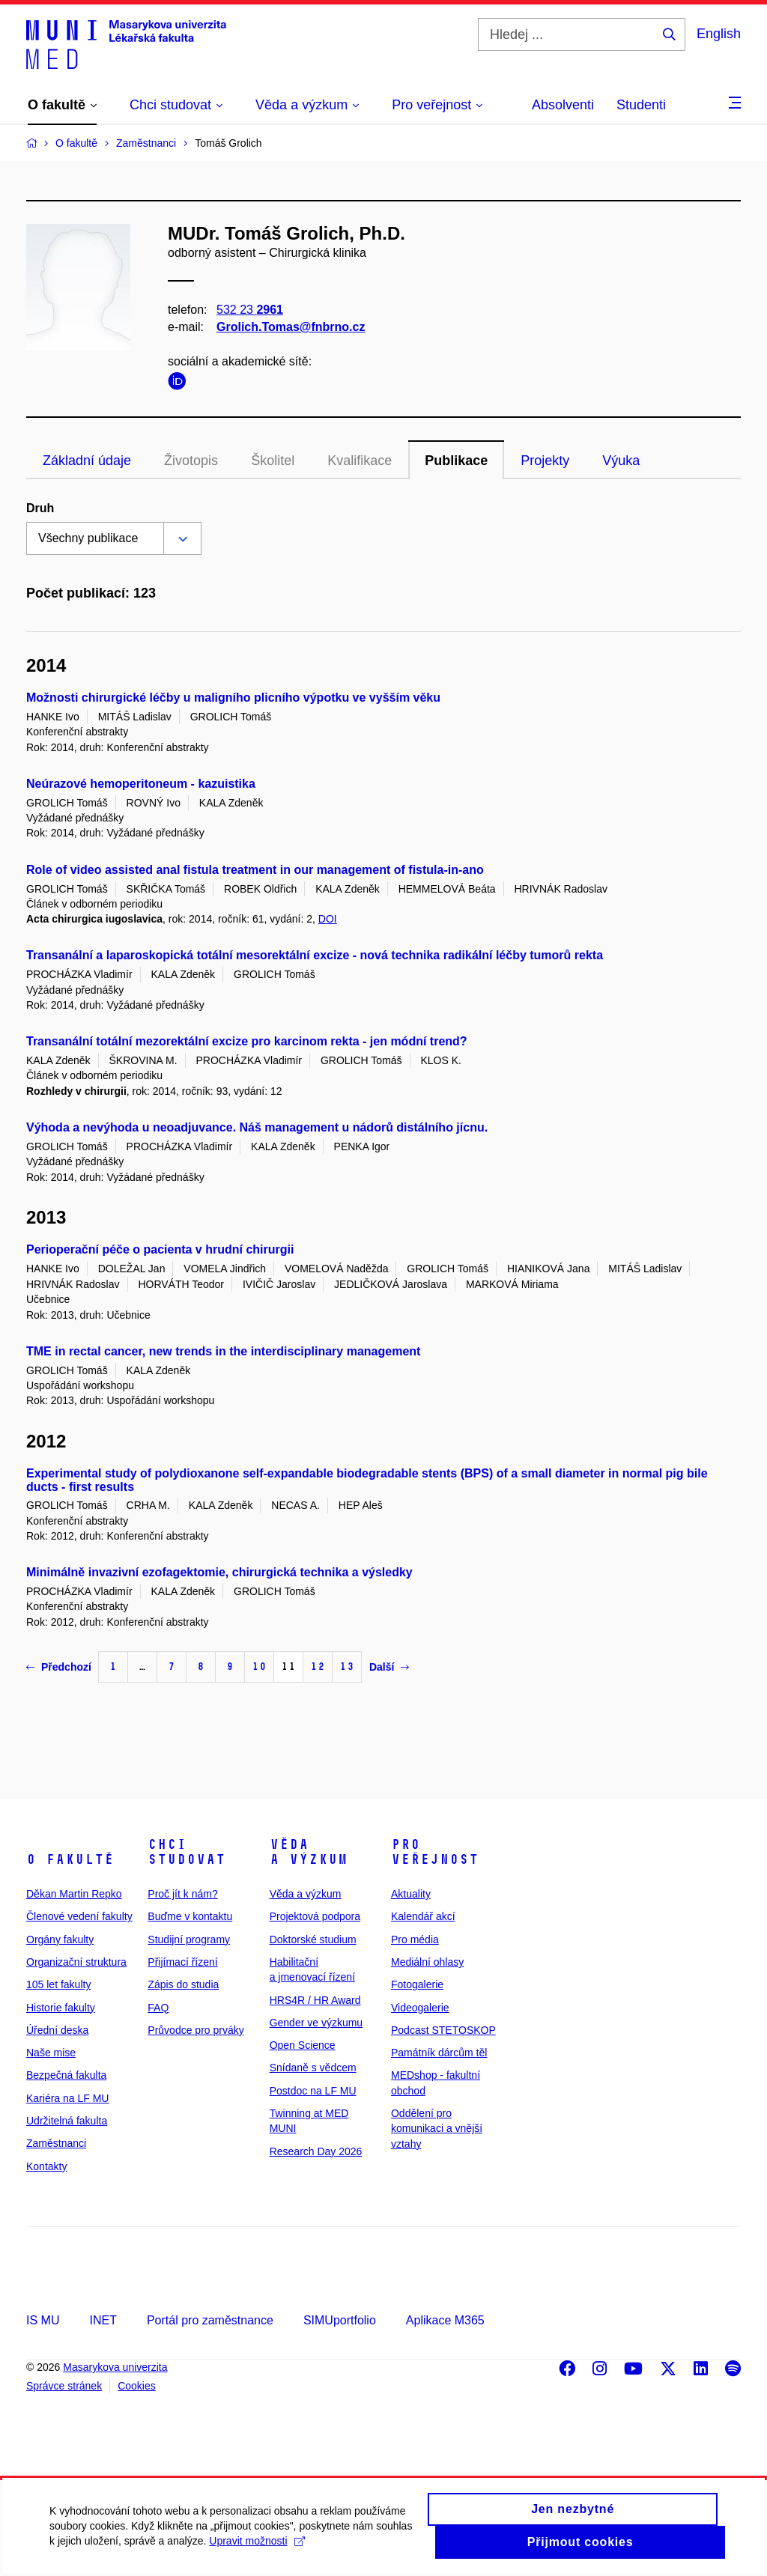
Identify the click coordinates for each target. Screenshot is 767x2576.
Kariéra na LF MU (67, 2098)
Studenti (641, 104)
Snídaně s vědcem (313, 2068)
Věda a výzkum (309, 1852)
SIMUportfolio (339, 2320)
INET (102, 2320)
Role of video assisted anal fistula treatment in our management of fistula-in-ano (255, 869)
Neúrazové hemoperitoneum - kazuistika (140, 783)
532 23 (249, 309)
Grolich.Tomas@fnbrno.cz (290, 327)
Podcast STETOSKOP (443, 2030)
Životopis (191, 460)
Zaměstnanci (56, 2143)
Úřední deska (57, 2030)
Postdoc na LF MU (313, 2091)
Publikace (456, 460)
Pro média (415, 1939)
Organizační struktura (76, 1962)
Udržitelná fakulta (66, 2121)
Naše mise (51, 2053)
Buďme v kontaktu (190, 1916)
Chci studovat (186, 1852)
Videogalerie (420, 2008)
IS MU (42, 2320)
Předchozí (58, 1667)
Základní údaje (87, 460)
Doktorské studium (313, 1939)
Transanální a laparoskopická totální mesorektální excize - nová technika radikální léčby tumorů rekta (314, 955)
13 (346, 1666)
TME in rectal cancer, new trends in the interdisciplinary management (223, 1351)
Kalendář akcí (423, 1916)
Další (389, 1667)
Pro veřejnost (435, 1852)
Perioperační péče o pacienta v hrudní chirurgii (160, 1249)
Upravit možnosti (298, 2549)
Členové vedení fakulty (79, 1916)
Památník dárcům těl (439, 2053)
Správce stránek (64, 2386)
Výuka (621, 460)
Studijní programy (189, 1939)
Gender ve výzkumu (316, 2023)
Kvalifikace (359, 460)
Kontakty (46, 2166)
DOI (327, 919)
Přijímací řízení (182, 1962)
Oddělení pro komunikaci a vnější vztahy (436, 2128)
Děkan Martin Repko (74, 1894)
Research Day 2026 (316, 2151)
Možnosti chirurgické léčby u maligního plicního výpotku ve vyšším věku (233, 697)
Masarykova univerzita (115, 2367)
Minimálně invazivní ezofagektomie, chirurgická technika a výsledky (219, 1572)
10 (259, 1666)
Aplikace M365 (445, 2320)
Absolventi (563, 104)
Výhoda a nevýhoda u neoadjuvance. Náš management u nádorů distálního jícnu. (257, 1127)
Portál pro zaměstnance (210, 2320)
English (719, 33)
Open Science (303, 2045)
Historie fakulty (60, 2008)
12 (317, 1666)
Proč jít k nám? (182, 1894)
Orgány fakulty (60, 1939)
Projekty (545, 460)
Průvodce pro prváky (195, 2030)
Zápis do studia (183, 1984)
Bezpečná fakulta (66, 2075)
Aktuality (411, 1894)
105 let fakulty (58, 1984)
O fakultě (70, 1859)
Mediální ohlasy (427, 1962)
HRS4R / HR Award (315, 2000)
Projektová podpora (315, 1916)
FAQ (158, 2008)
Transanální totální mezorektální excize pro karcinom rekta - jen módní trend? (246, 1041)
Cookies (137, 2386)
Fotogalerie (417, 1984)
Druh (40, 508)
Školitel (272, 460)
